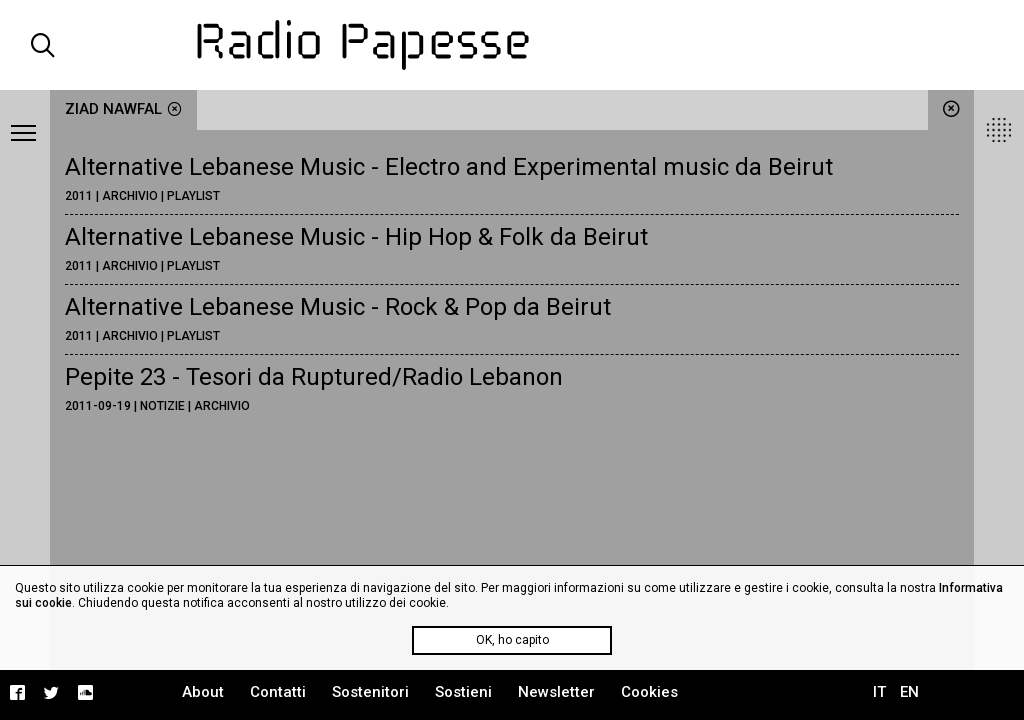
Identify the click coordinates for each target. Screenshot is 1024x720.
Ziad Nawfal (123, 109)
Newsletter (556, 692)
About (203, 692)
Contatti (278, 692)
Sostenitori (370, 692)
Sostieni (463, 692)
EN (909, 692)
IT (879, 692)
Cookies (649, 692)
